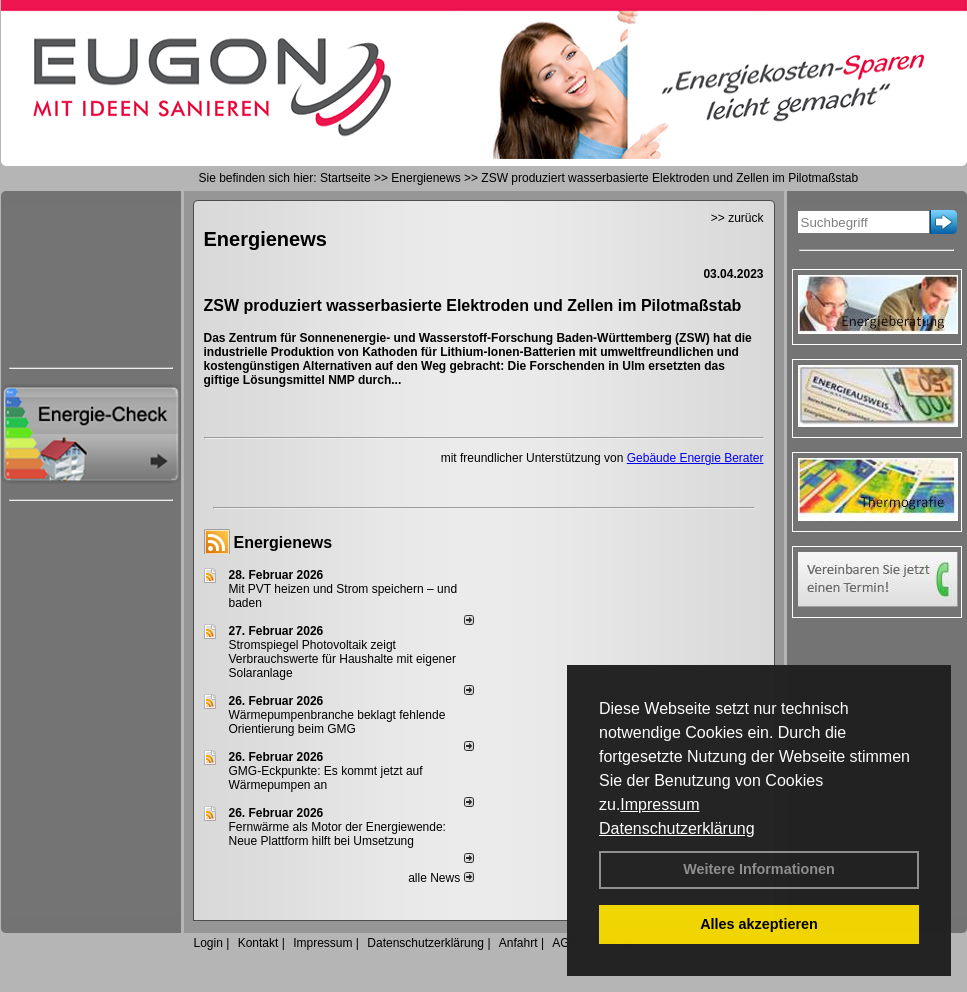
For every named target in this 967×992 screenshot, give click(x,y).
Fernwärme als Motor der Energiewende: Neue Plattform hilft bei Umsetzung (337, 834)
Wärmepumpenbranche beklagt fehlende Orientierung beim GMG (337, 722)
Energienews (283, 542)
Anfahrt (518, 943)
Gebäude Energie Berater (695, 458)
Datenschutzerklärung (677, 828)
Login (208, 943)
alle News (440, 878)
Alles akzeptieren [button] (759, 924)
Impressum (659, 804)
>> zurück (737, 218)
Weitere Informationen (759, 869)
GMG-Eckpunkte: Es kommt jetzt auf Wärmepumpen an (326, 778)
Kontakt (258, 943)
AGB (564, 943)
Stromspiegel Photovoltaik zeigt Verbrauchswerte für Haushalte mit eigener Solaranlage (342, 659)
